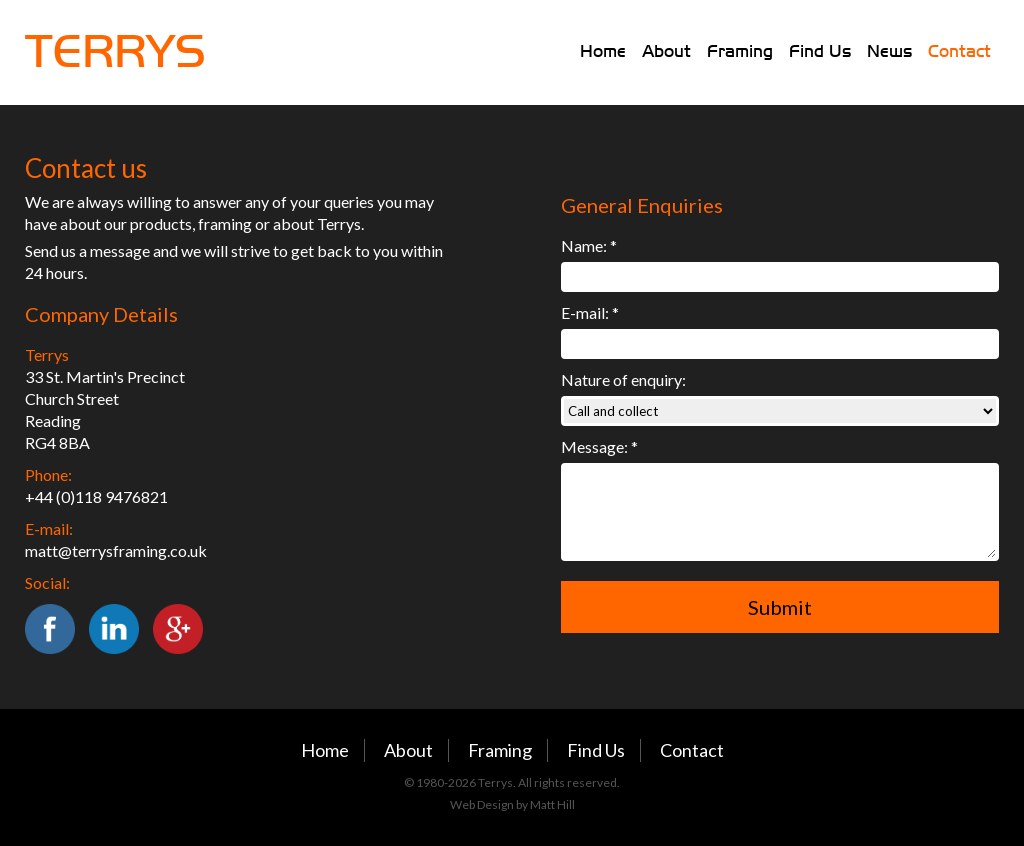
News (889, 51)
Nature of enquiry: (623, 379)
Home (603, 51)
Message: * (599, 446)
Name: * (589, 245)
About (666, 51)
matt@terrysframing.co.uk (116, 550)
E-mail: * (590, 312)
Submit (780, 607)
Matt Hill (552, 804)
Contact (959, 51)
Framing (740, 51)
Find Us (820, 51)
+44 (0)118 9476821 (96, 496)
